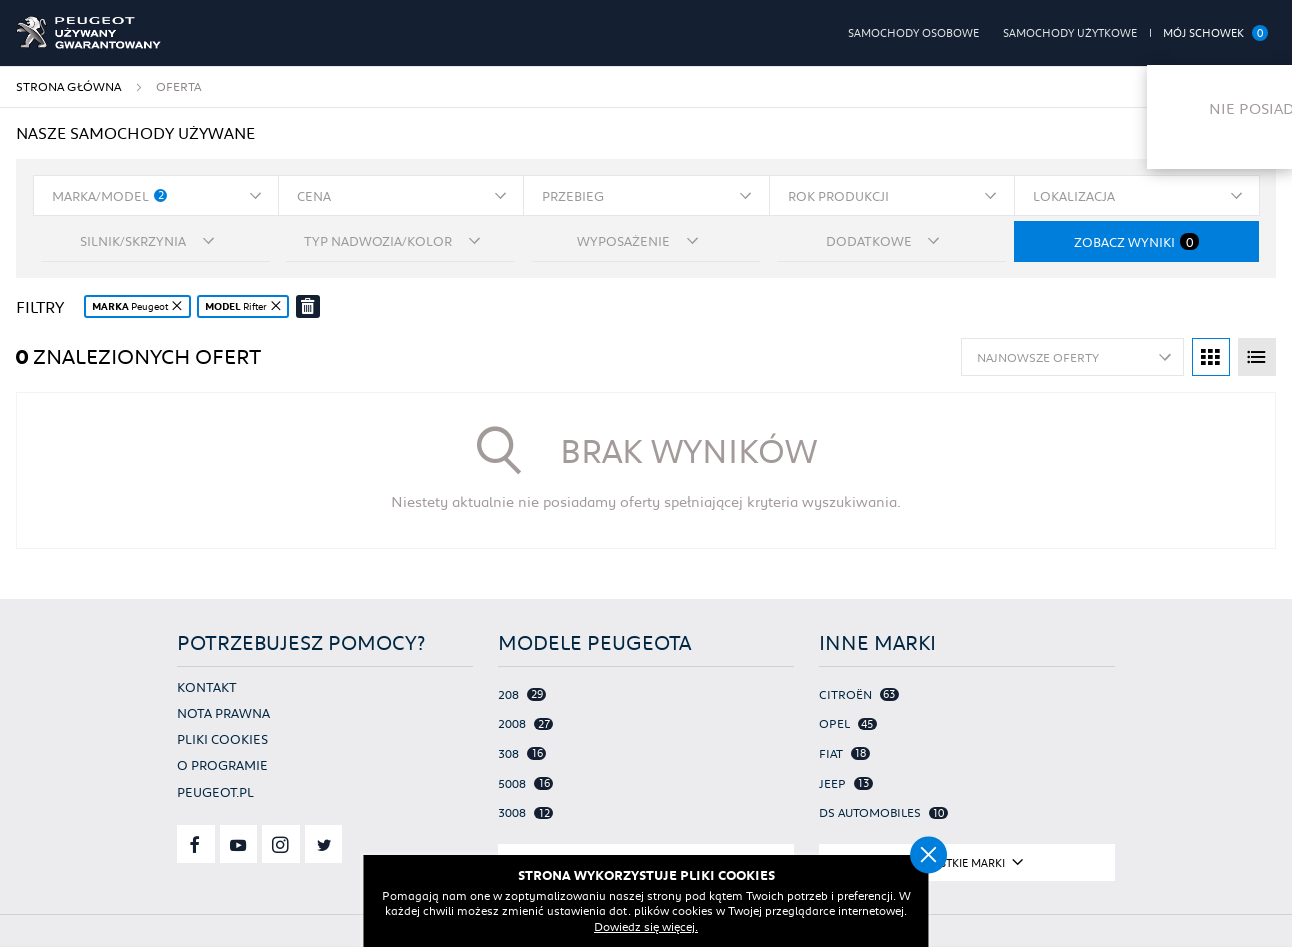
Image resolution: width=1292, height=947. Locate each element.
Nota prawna (223, 711)
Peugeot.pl (215, 790)
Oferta (178, 86)
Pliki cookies (222, 738)
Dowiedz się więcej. (646, 927)
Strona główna (68, 86)
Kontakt (207, 685)
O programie (222, 764)
